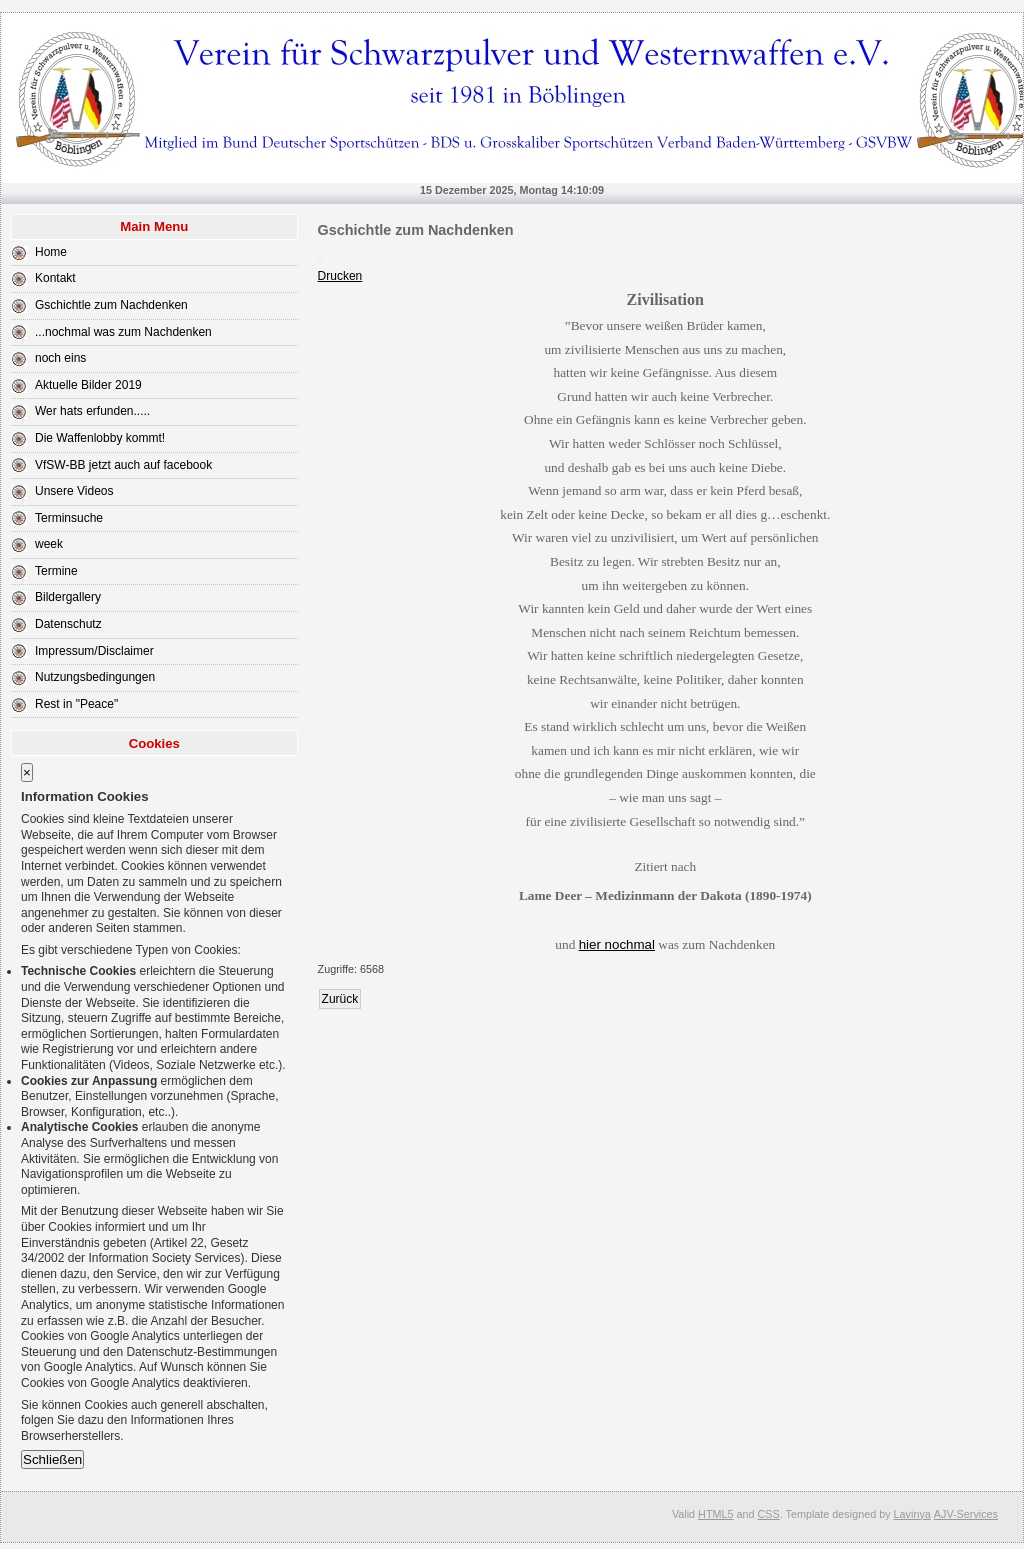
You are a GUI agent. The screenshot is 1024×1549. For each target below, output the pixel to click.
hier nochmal (617, 944)
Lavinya (912, 1514)
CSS (769, 1514)
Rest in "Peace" (76, 704)
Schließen (52, 1459)
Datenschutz (68, 624)
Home (51, 252)
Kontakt (55, 278)
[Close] (27, 772)
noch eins (60, 358)
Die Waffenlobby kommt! (100, 438)
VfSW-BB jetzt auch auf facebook (123, 465)
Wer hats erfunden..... (92, 411)
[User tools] (320, 258)
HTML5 (715, 1514)
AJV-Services (966, 1514)
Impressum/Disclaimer (94, 651)
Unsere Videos (74, 491)
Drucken (340, 276)
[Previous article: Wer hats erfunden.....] (340, 999)
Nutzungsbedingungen (95, 677)
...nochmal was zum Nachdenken (123, 332)
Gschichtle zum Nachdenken (111, 305)
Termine (56, 571)
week (49, 544)
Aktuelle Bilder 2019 (88, 385)
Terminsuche (69, 518)
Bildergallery (68, 597)
